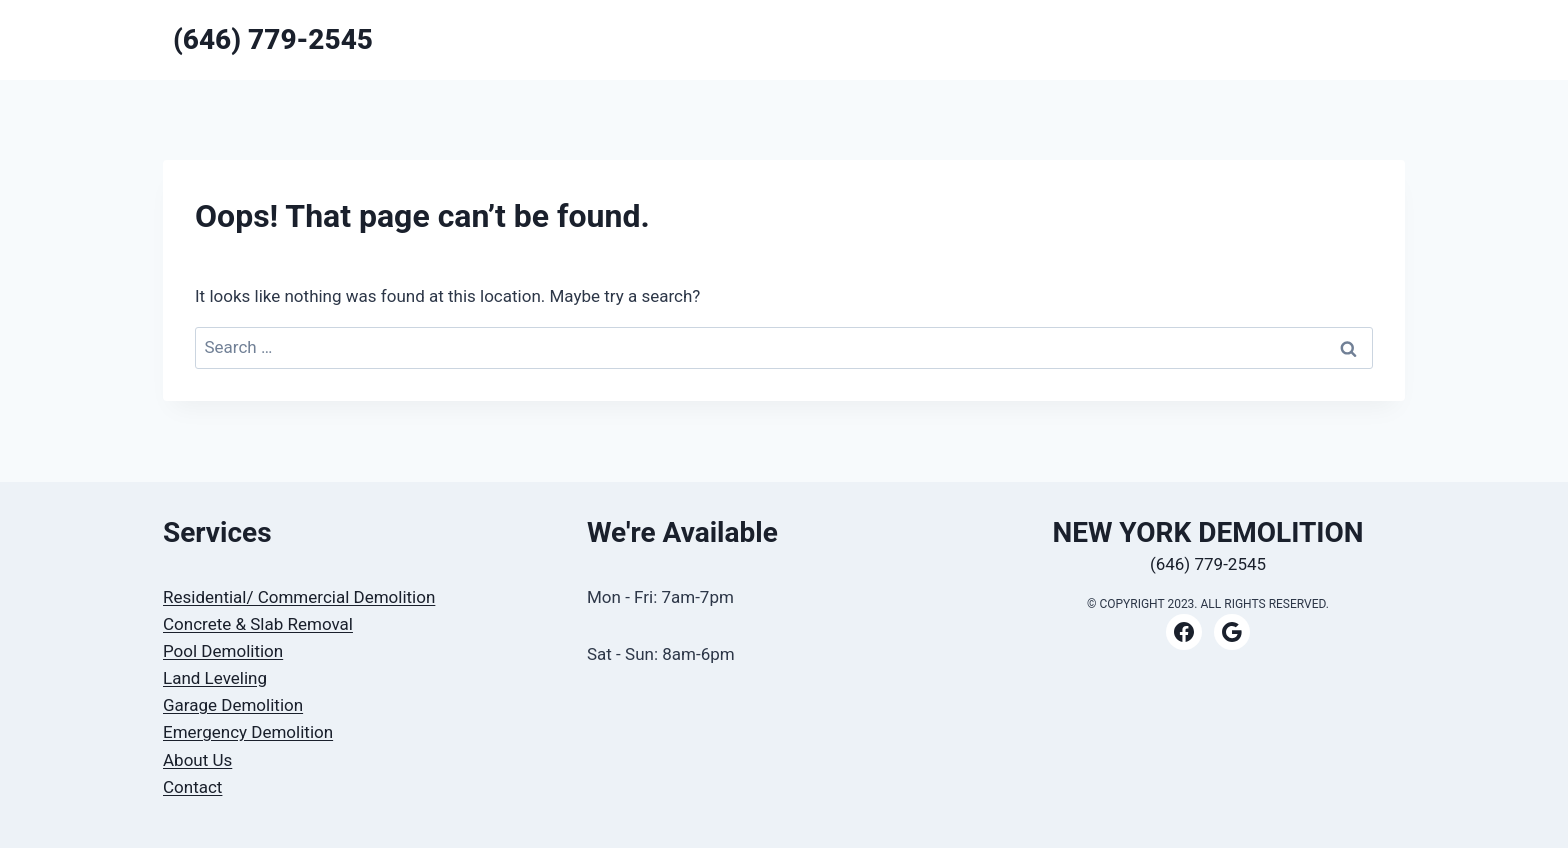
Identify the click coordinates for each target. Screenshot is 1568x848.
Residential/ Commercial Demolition (299, 597)
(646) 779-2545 (1208, 564)
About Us (197, 760)
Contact (192, 787)
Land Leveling (215, 678)
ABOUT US (1358, 39)
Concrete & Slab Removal (258, 624)
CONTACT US (1259, 39)
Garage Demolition (233, 705)
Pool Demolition (223, 651)
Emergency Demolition (248, 732)
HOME (1068, 39)
